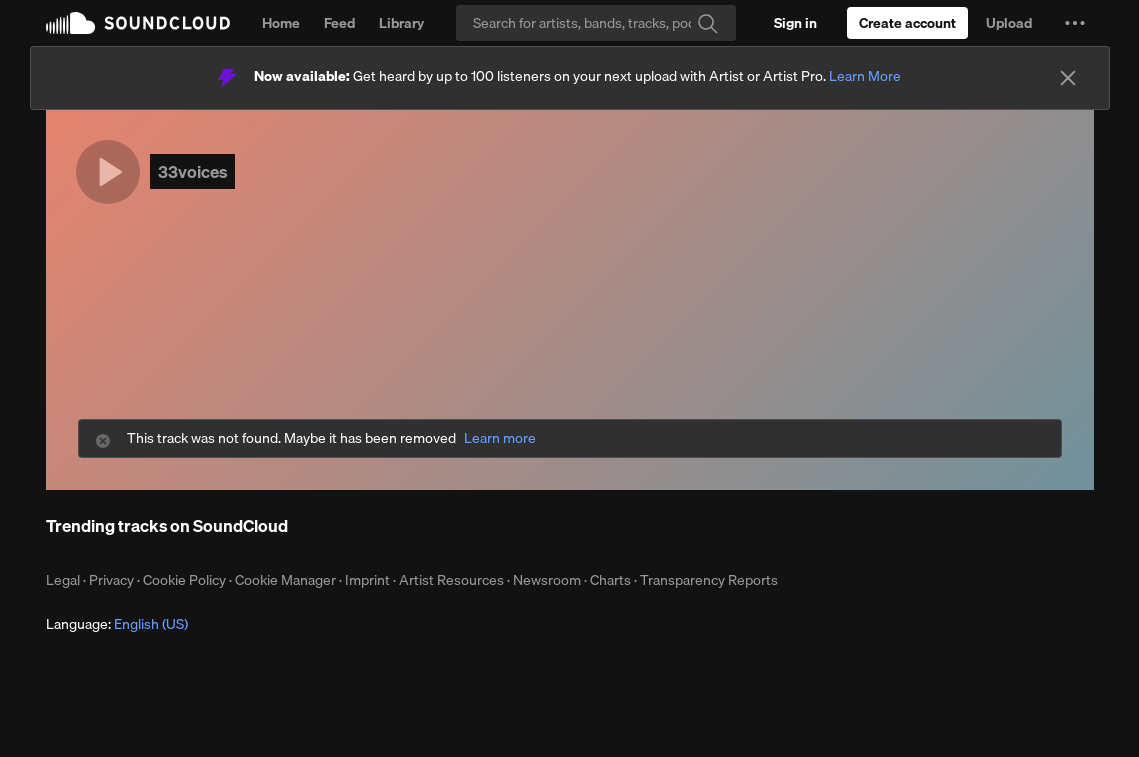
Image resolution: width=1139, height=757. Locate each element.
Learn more (500, 438)
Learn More (865, 76)
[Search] (596, 23)
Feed (339, 23)
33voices (192, 171)
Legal (63, 580)
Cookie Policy (184, 580)
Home (281, 23)
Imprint (367, 580)
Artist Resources (451, 580)
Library (401, 23)
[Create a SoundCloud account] (907, 23)
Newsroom (547, 580)
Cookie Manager (285, 580)
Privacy (111, 580)
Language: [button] (117, 624)
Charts (610, 580)
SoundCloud (138, 23)
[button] (1075, 23)
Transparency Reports (709, 580)
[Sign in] (795, 23)
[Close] (1068, 78)
